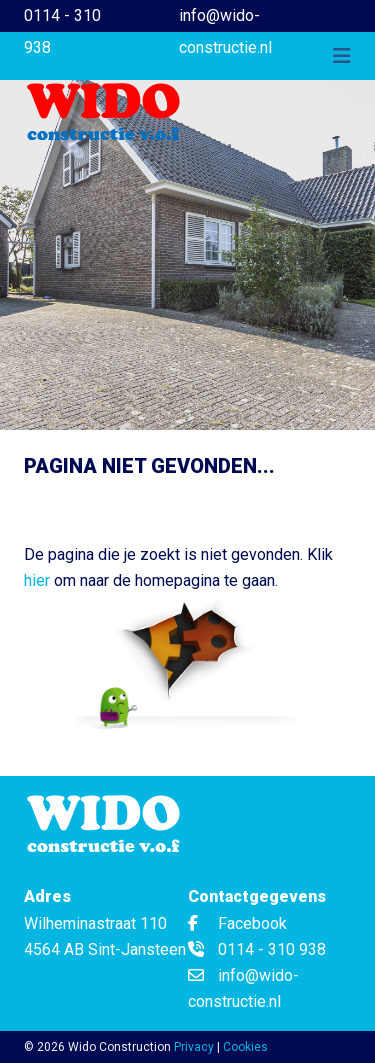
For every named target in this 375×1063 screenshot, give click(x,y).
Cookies (245, 1047)
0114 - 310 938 (62, 31)
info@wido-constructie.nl (225, 31)
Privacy (194, 1047)
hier (37, 580)
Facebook (237, 923)
